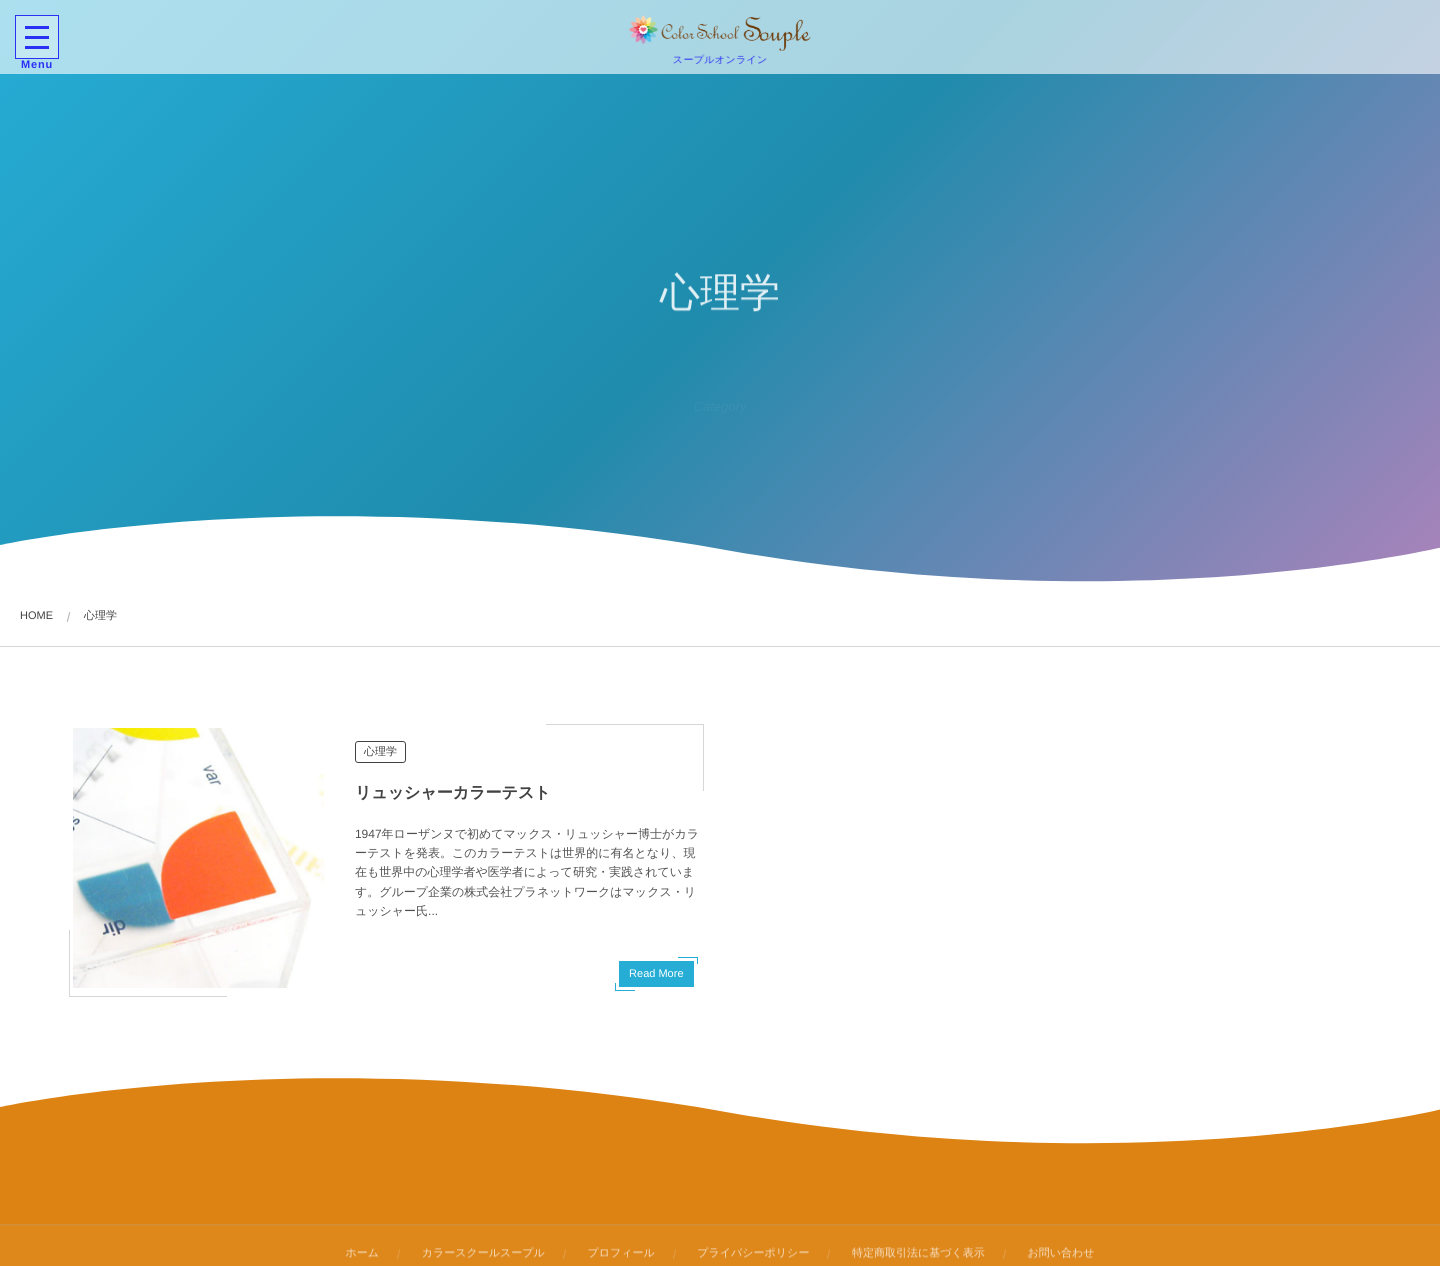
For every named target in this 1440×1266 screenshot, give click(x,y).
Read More (656, 974)
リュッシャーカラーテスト (453, 793)
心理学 (380, 752)
